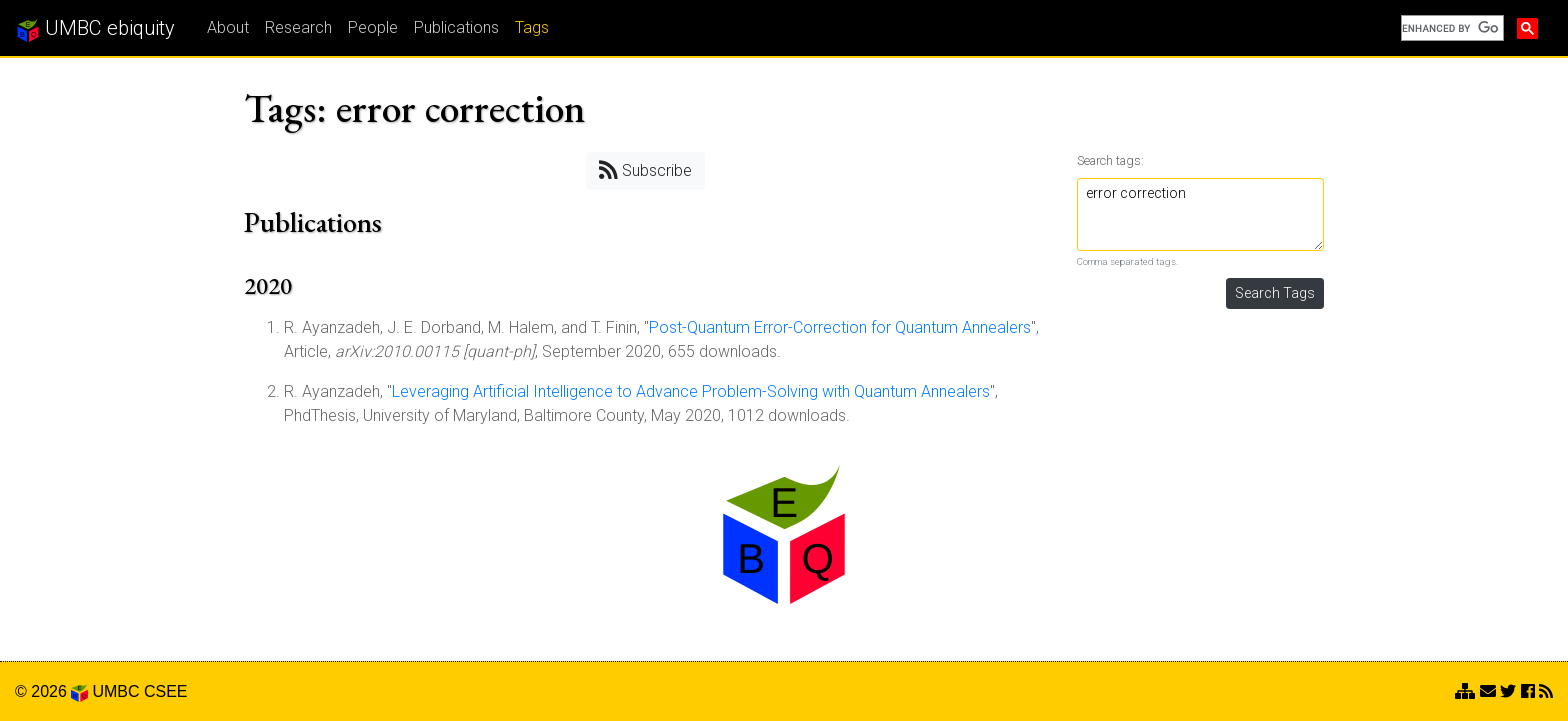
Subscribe (645, 169)
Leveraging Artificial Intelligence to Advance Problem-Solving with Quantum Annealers (691, 391)
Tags (532, 27)
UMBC (115, 691)
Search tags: (1110, 160)
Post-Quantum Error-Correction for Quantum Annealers (840, 327)
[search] (1450, 28)
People (373, 27)
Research (298, 27)
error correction (1201, 214)
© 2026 (51, 691)
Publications (456, 27)
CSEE (166, 691)
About (228, 27)
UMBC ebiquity (95, 29)
